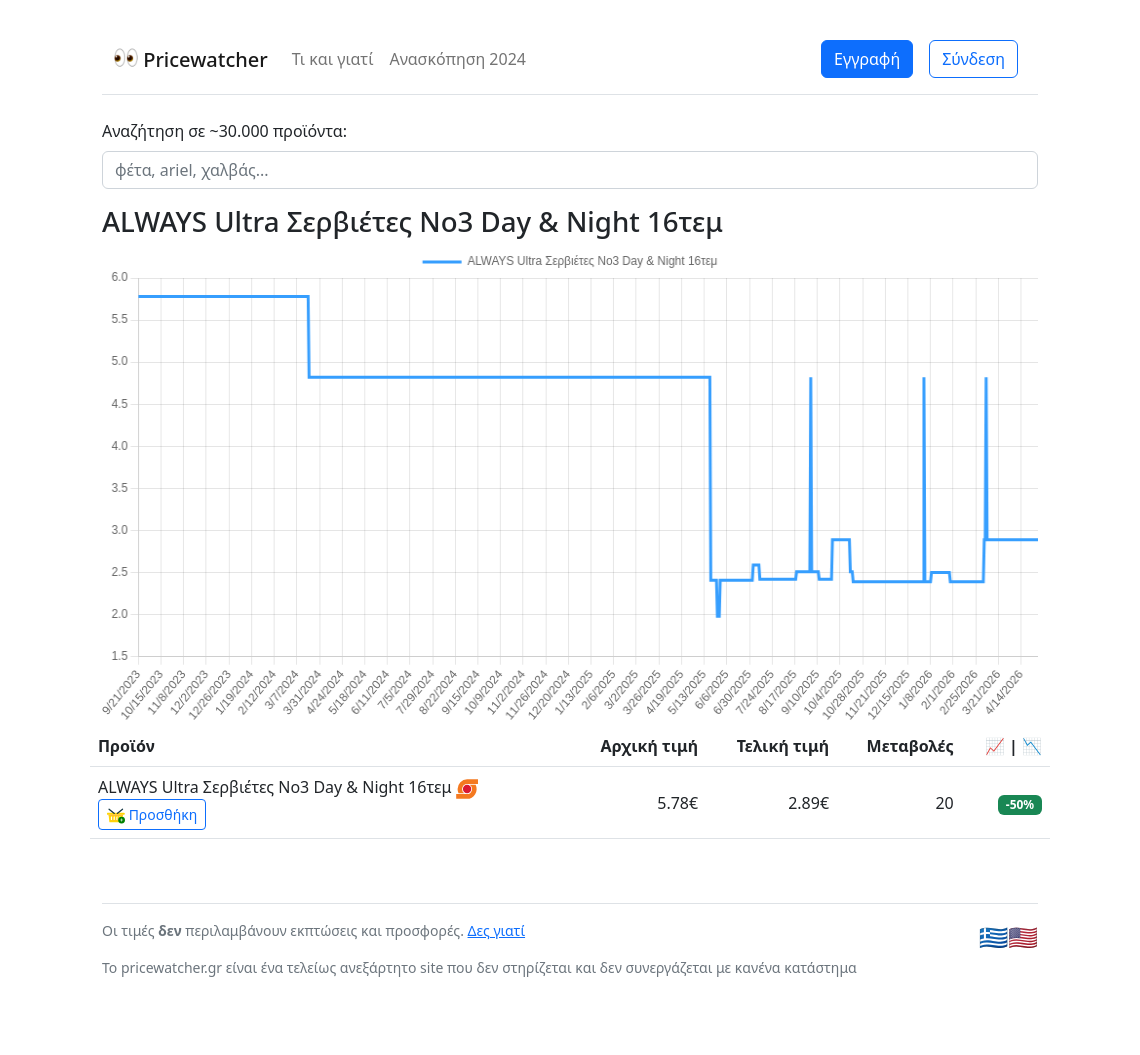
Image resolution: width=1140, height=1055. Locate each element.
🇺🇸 (1023, 937)
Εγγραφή (867, 59)
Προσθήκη (152, 815)
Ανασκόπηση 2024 (457, 59)
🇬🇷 (994, 937)
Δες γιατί (497, 930)
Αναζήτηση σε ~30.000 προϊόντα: (224, 131)
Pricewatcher (191, 59)
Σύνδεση (973, 59)
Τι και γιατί (333, 59)
